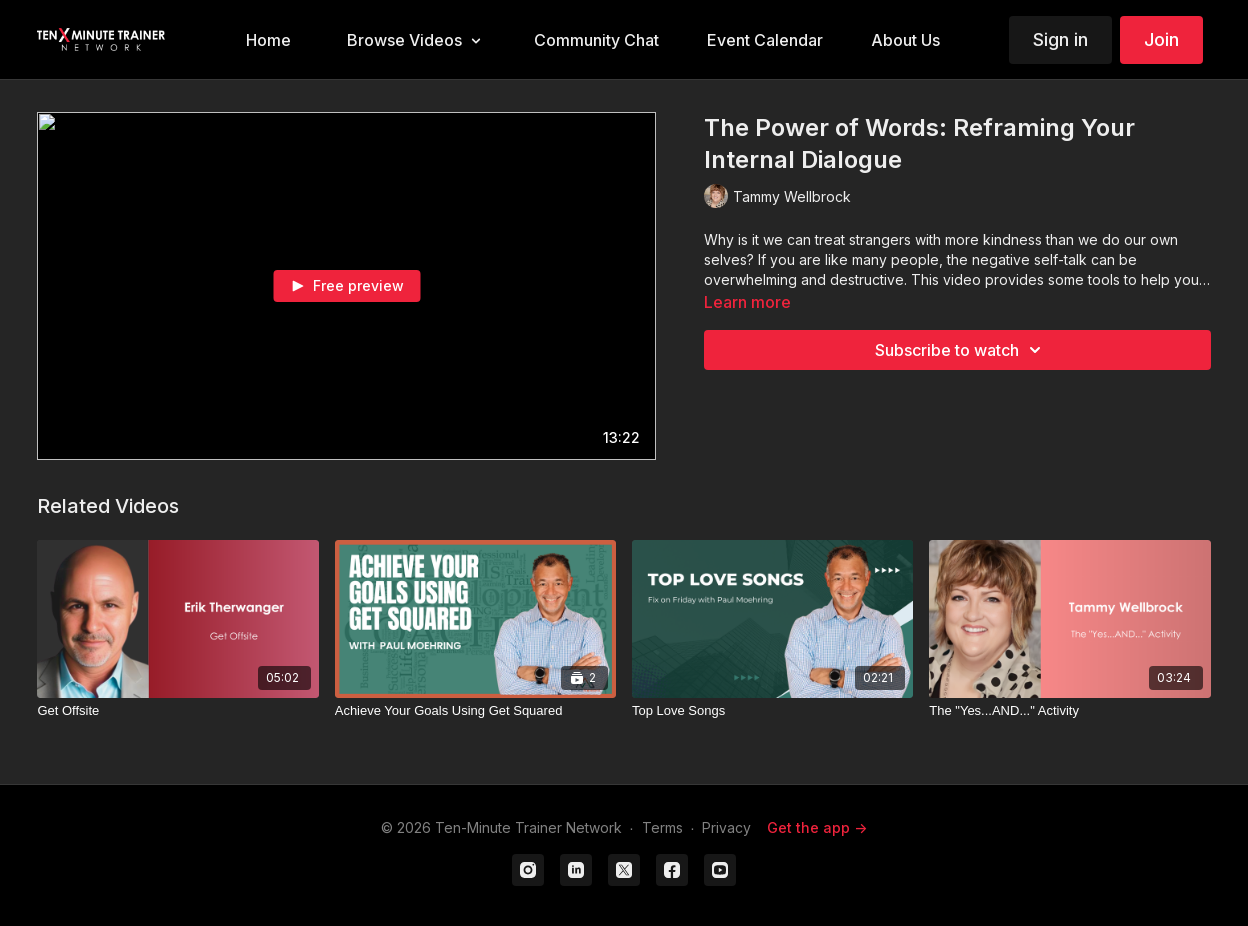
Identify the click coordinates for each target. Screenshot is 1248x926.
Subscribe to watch (961, 350)
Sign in (1060, 39)
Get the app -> (817, 827)
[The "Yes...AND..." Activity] (1069, 711)
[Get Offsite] (177, 711)
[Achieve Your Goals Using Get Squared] (475, 711)
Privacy (726, 827)
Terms (662, 827)
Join (1161, 39)
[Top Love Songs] (772, 711)
